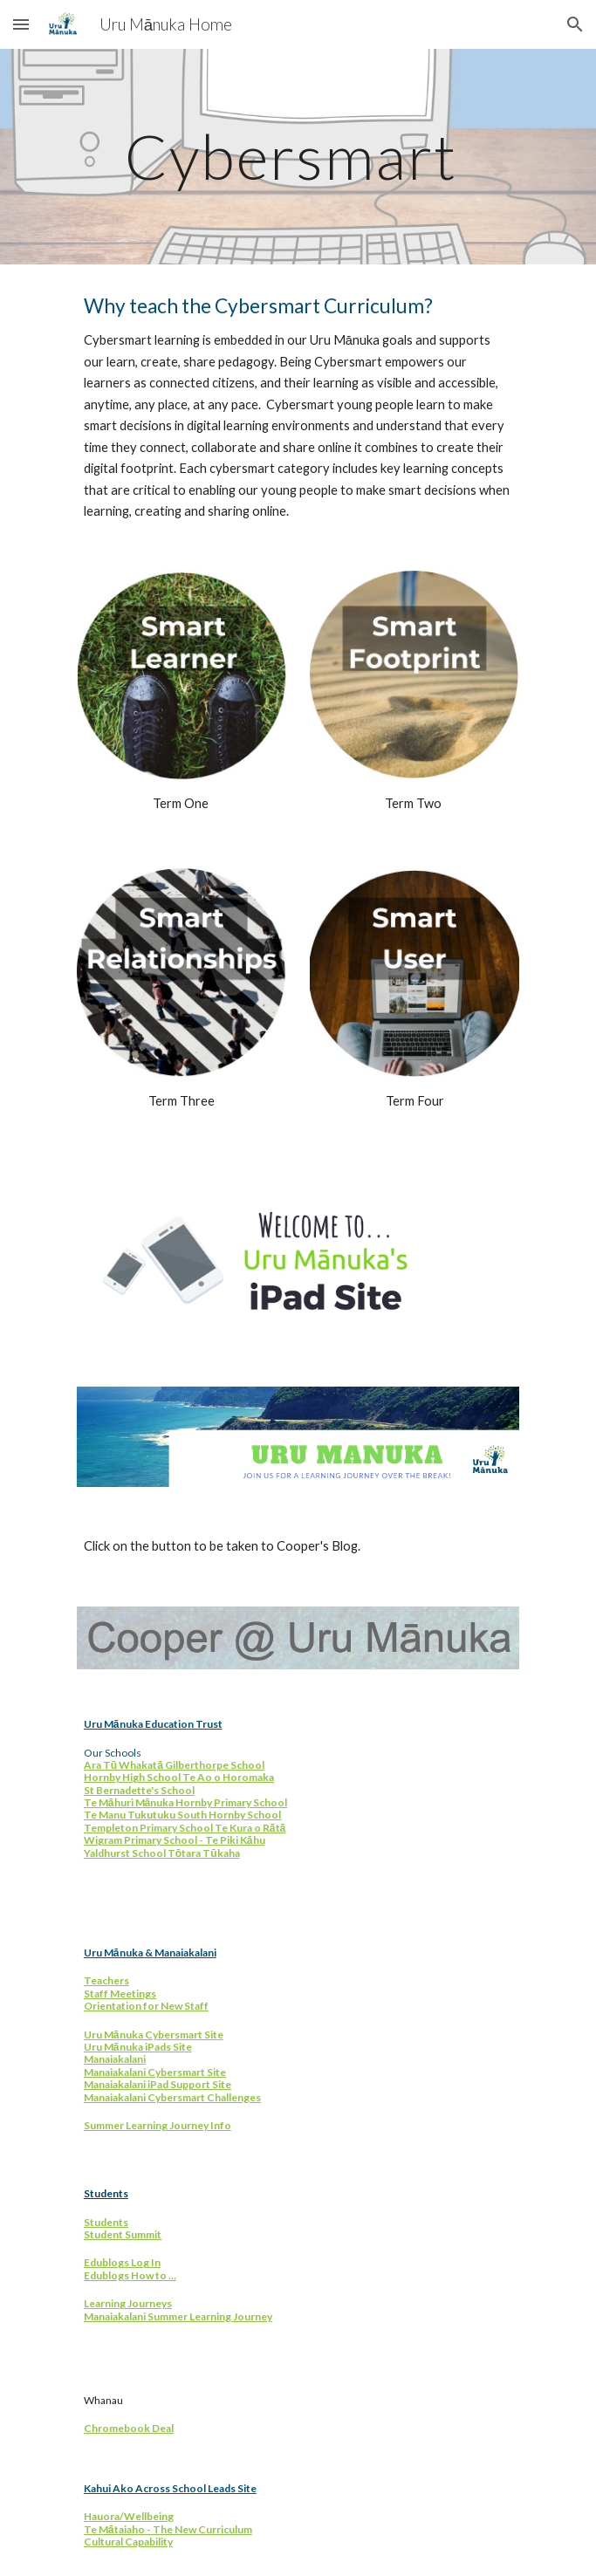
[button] (21, 24)
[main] (298, 157)
